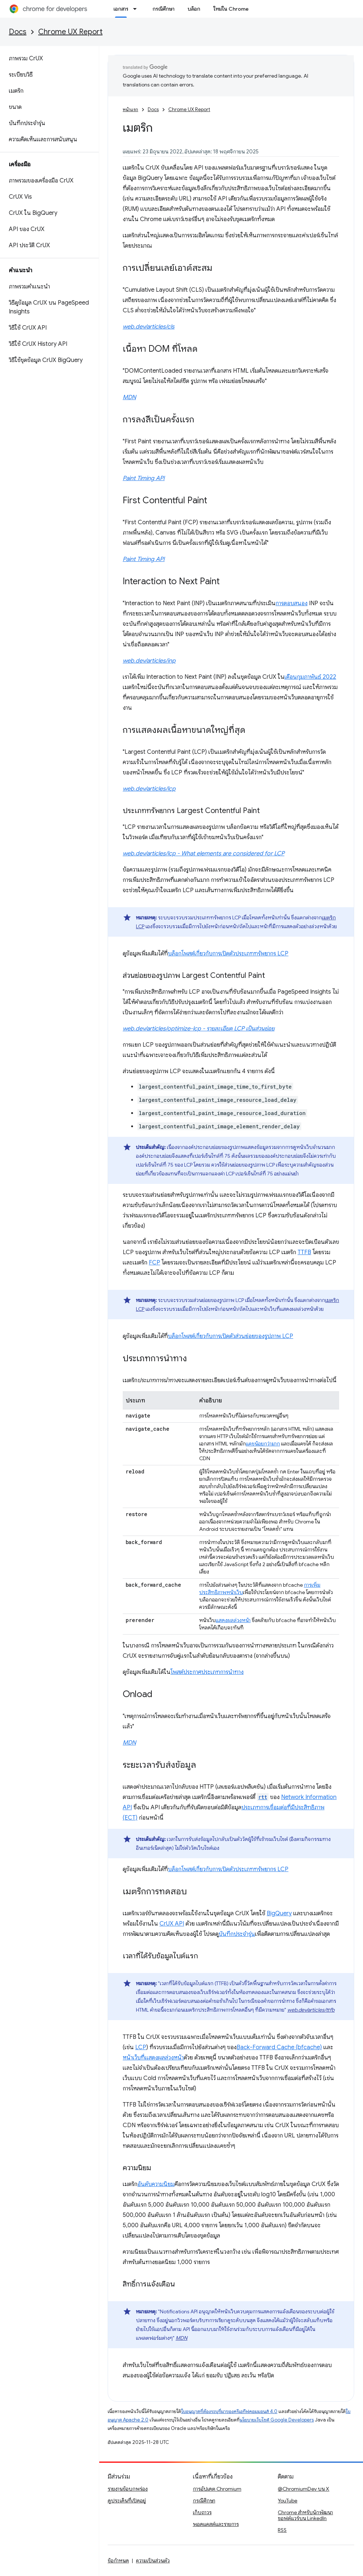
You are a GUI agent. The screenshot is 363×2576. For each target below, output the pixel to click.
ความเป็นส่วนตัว (153, 2560)
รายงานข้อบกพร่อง (128, 2488)
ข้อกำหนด (118, 2560)
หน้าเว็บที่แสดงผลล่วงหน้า (153, 2057)
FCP (154, 1262)
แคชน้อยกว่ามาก (263, 1443)
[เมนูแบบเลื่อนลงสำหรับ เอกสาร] (137, 8)
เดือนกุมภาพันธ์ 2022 (310, 677)
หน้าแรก (130, 109)
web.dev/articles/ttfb (311, 2009)
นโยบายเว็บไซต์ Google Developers (277, 2420)
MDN (129, 397)
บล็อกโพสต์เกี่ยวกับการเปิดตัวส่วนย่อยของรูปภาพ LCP (230, 1336)
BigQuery (279, 1913)
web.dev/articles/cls (149, 326)
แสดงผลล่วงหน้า (233, 1620)
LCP (140, 2047)
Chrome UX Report (70, 31)
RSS (282, 2530)
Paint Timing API (144, 478)
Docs (17, 31)
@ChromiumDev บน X (303, 2488)
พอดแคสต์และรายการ (216, 2524)
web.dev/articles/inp (149, 660)
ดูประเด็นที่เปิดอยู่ (127, 2500)
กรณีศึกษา (163, 9)
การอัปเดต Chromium (217, 2488)
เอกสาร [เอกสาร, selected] (121, 9)
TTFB (304, 1252)
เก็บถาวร (202, 2512)
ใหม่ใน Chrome (231, 9)
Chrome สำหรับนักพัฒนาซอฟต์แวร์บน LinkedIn (305, 2515)
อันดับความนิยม (156, 2184)
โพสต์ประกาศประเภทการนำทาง (207, 1672)
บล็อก (194, 9)
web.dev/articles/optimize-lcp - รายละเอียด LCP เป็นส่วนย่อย (198, 1028)
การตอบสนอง (292, 603)
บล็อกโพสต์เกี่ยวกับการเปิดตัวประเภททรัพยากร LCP (228, 953)
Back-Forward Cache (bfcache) (279, 2047)
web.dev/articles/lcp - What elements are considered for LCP (203, 853)
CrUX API (171, 1923)
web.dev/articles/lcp (149, 788)
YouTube (287, 2500)
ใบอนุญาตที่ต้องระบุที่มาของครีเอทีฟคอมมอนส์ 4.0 (229, 2411)
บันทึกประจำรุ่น (237, 1934)
